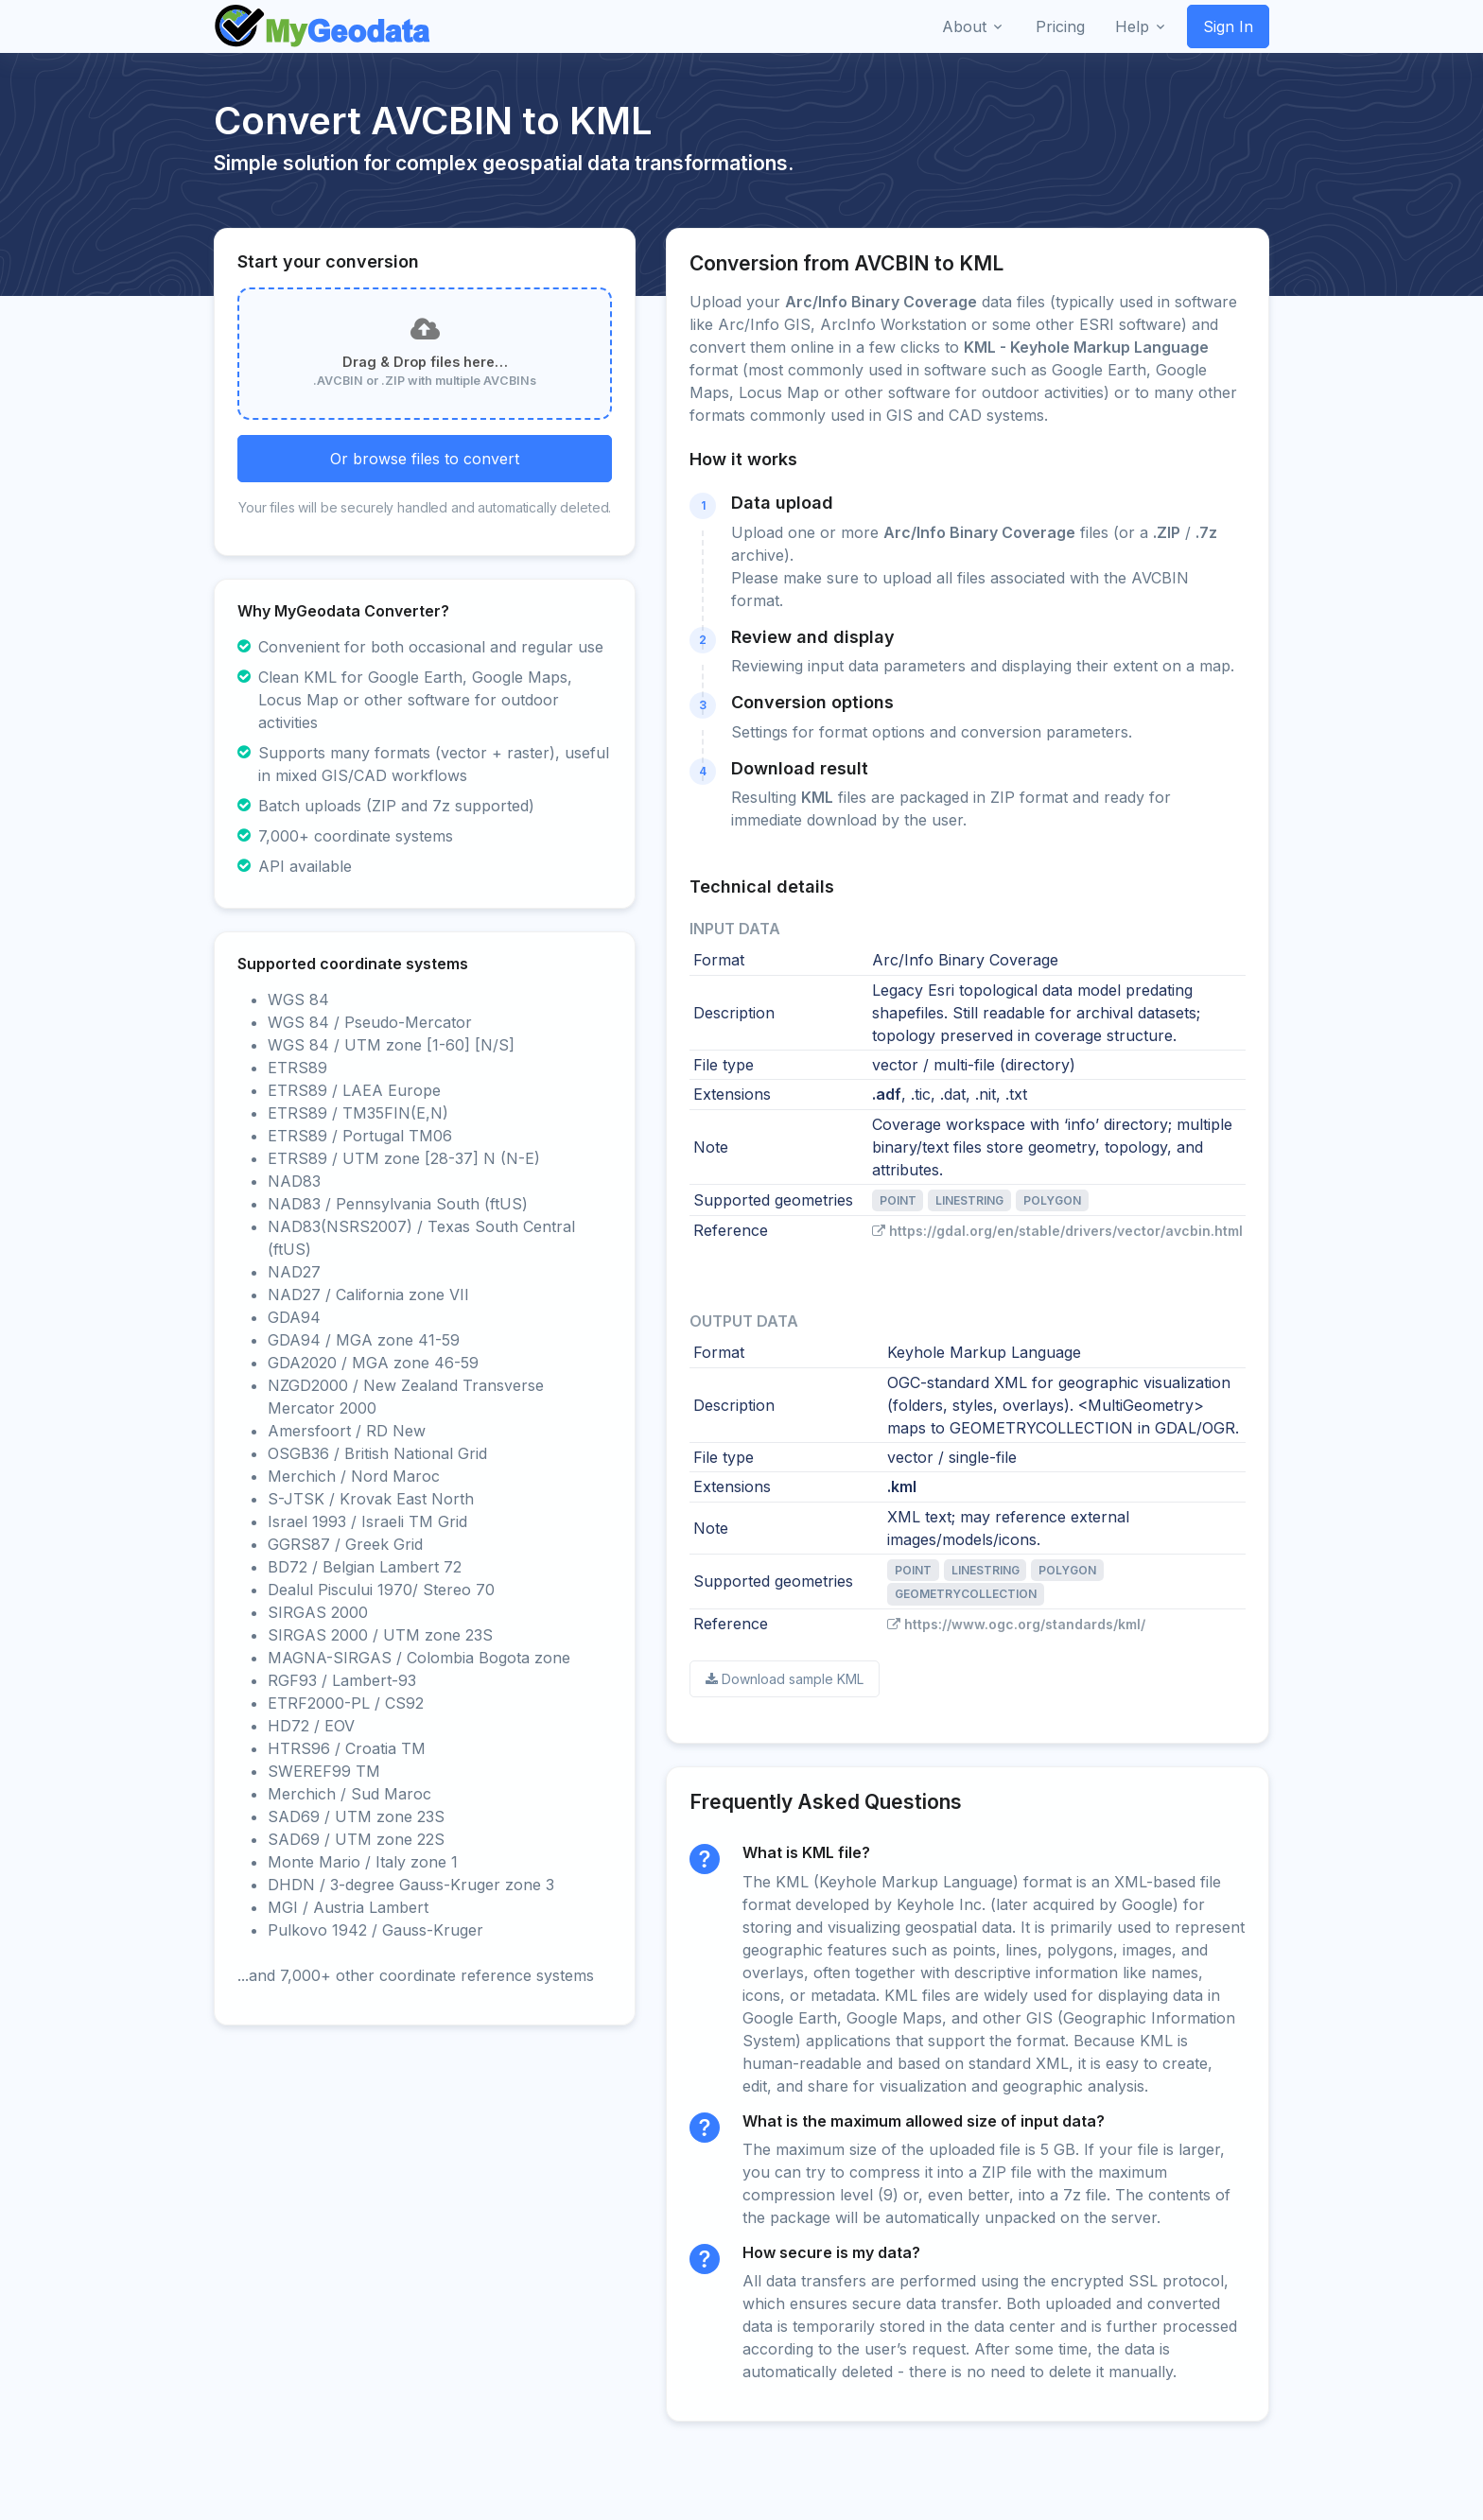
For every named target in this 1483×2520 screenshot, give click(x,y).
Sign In (1228, 26)
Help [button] (1132, 26)
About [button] (964, 26)
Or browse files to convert (424, 458)
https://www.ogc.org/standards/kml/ (1016, 1624)
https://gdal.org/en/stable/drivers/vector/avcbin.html (1057, 1231)
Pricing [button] (1060, 26)
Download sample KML (785, 1679)
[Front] (323, 26)
